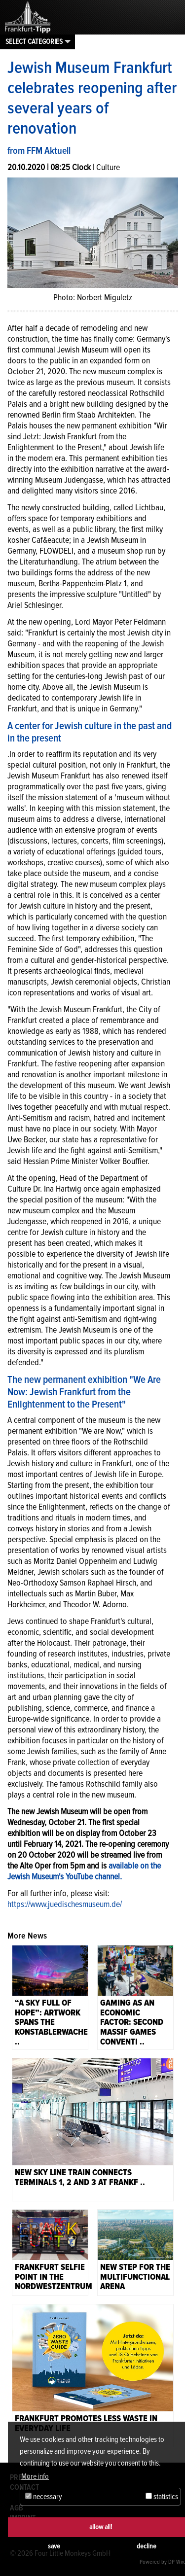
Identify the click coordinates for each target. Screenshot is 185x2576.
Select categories (34, 41)
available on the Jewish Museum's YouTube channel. (84, 1871)
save (54, 2546)
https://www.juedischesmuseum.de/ (64, 1904)
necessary (43, 2497)
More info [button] (35, 2476)
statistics (162, 2497)
